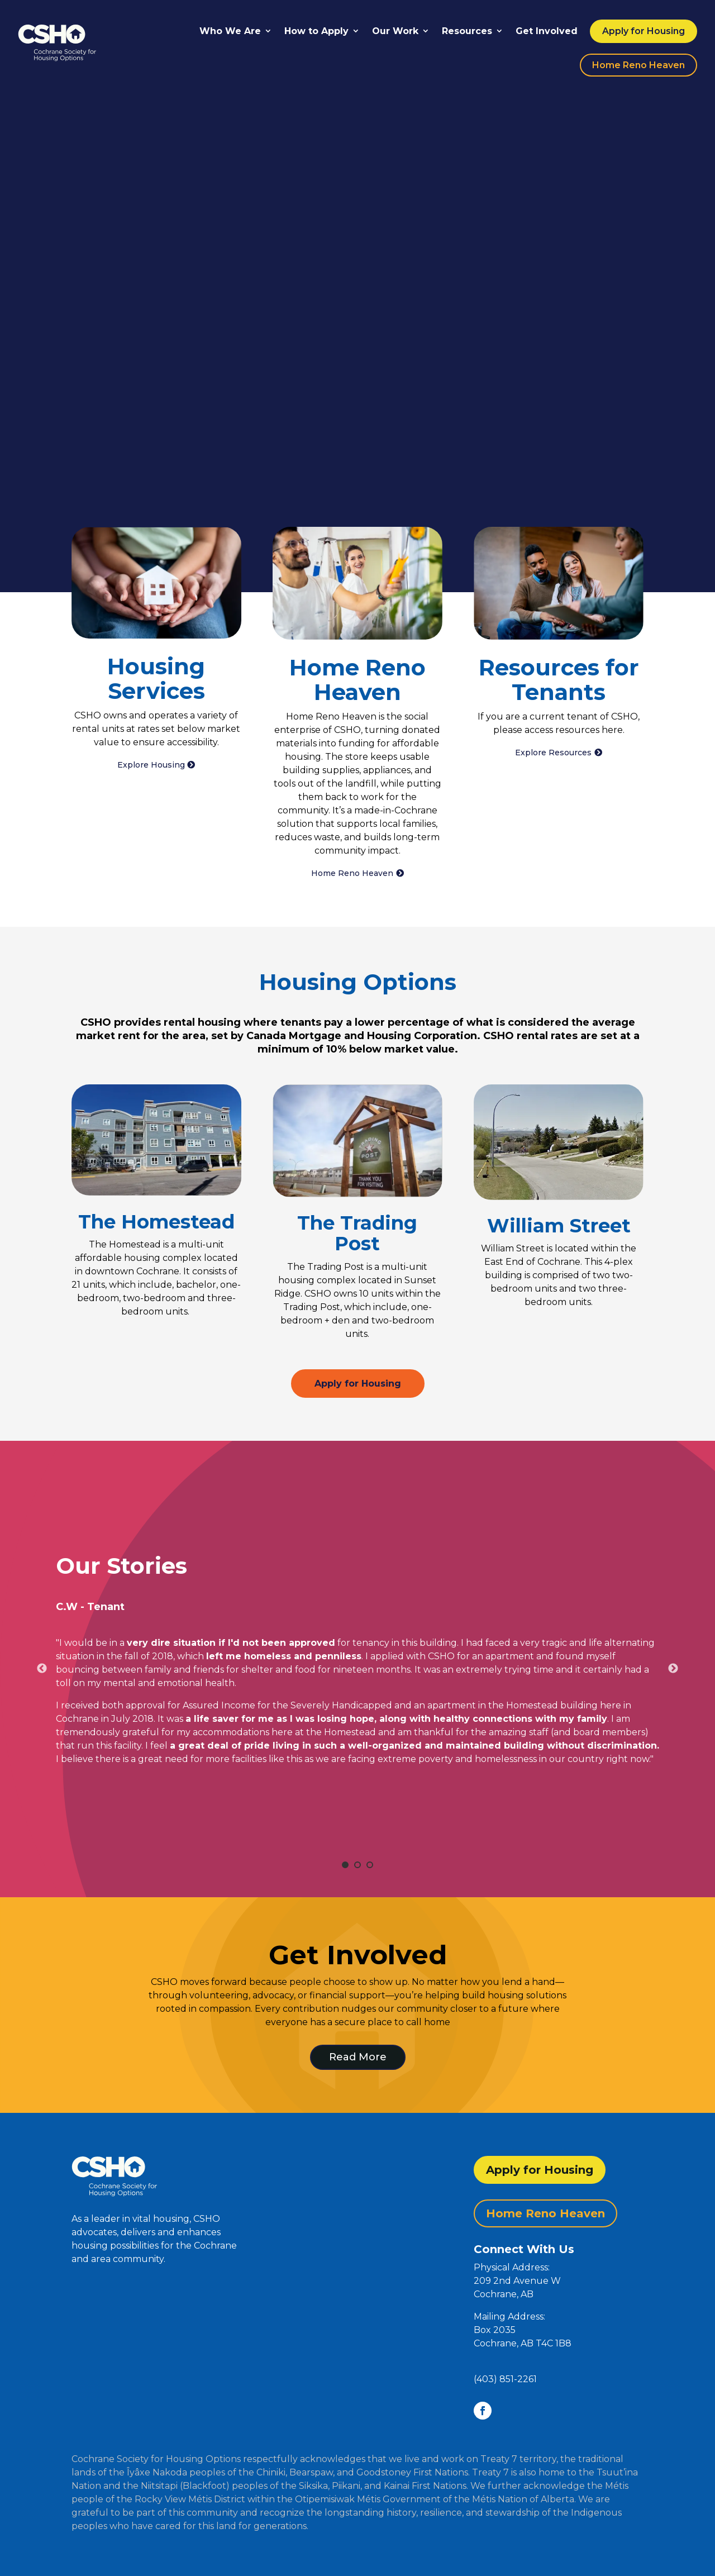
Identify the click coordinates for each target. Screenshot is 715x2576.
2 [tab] (357, 1864)
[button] (559, 2317)
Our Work (395, 31)
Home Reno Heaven (638, 65)
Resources (467, 31)
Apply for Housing (643, 31)
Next (673, 1668)
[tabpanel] (357, 1659)
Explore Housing (151, 765)
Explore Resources (553, 752)
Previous (41, 1668)
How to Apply (316, 31)
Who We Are (230, 31)
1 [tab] (345, 1864)
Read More (358, 2057)
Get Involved (547, 31)
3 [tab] (369, 1864)
